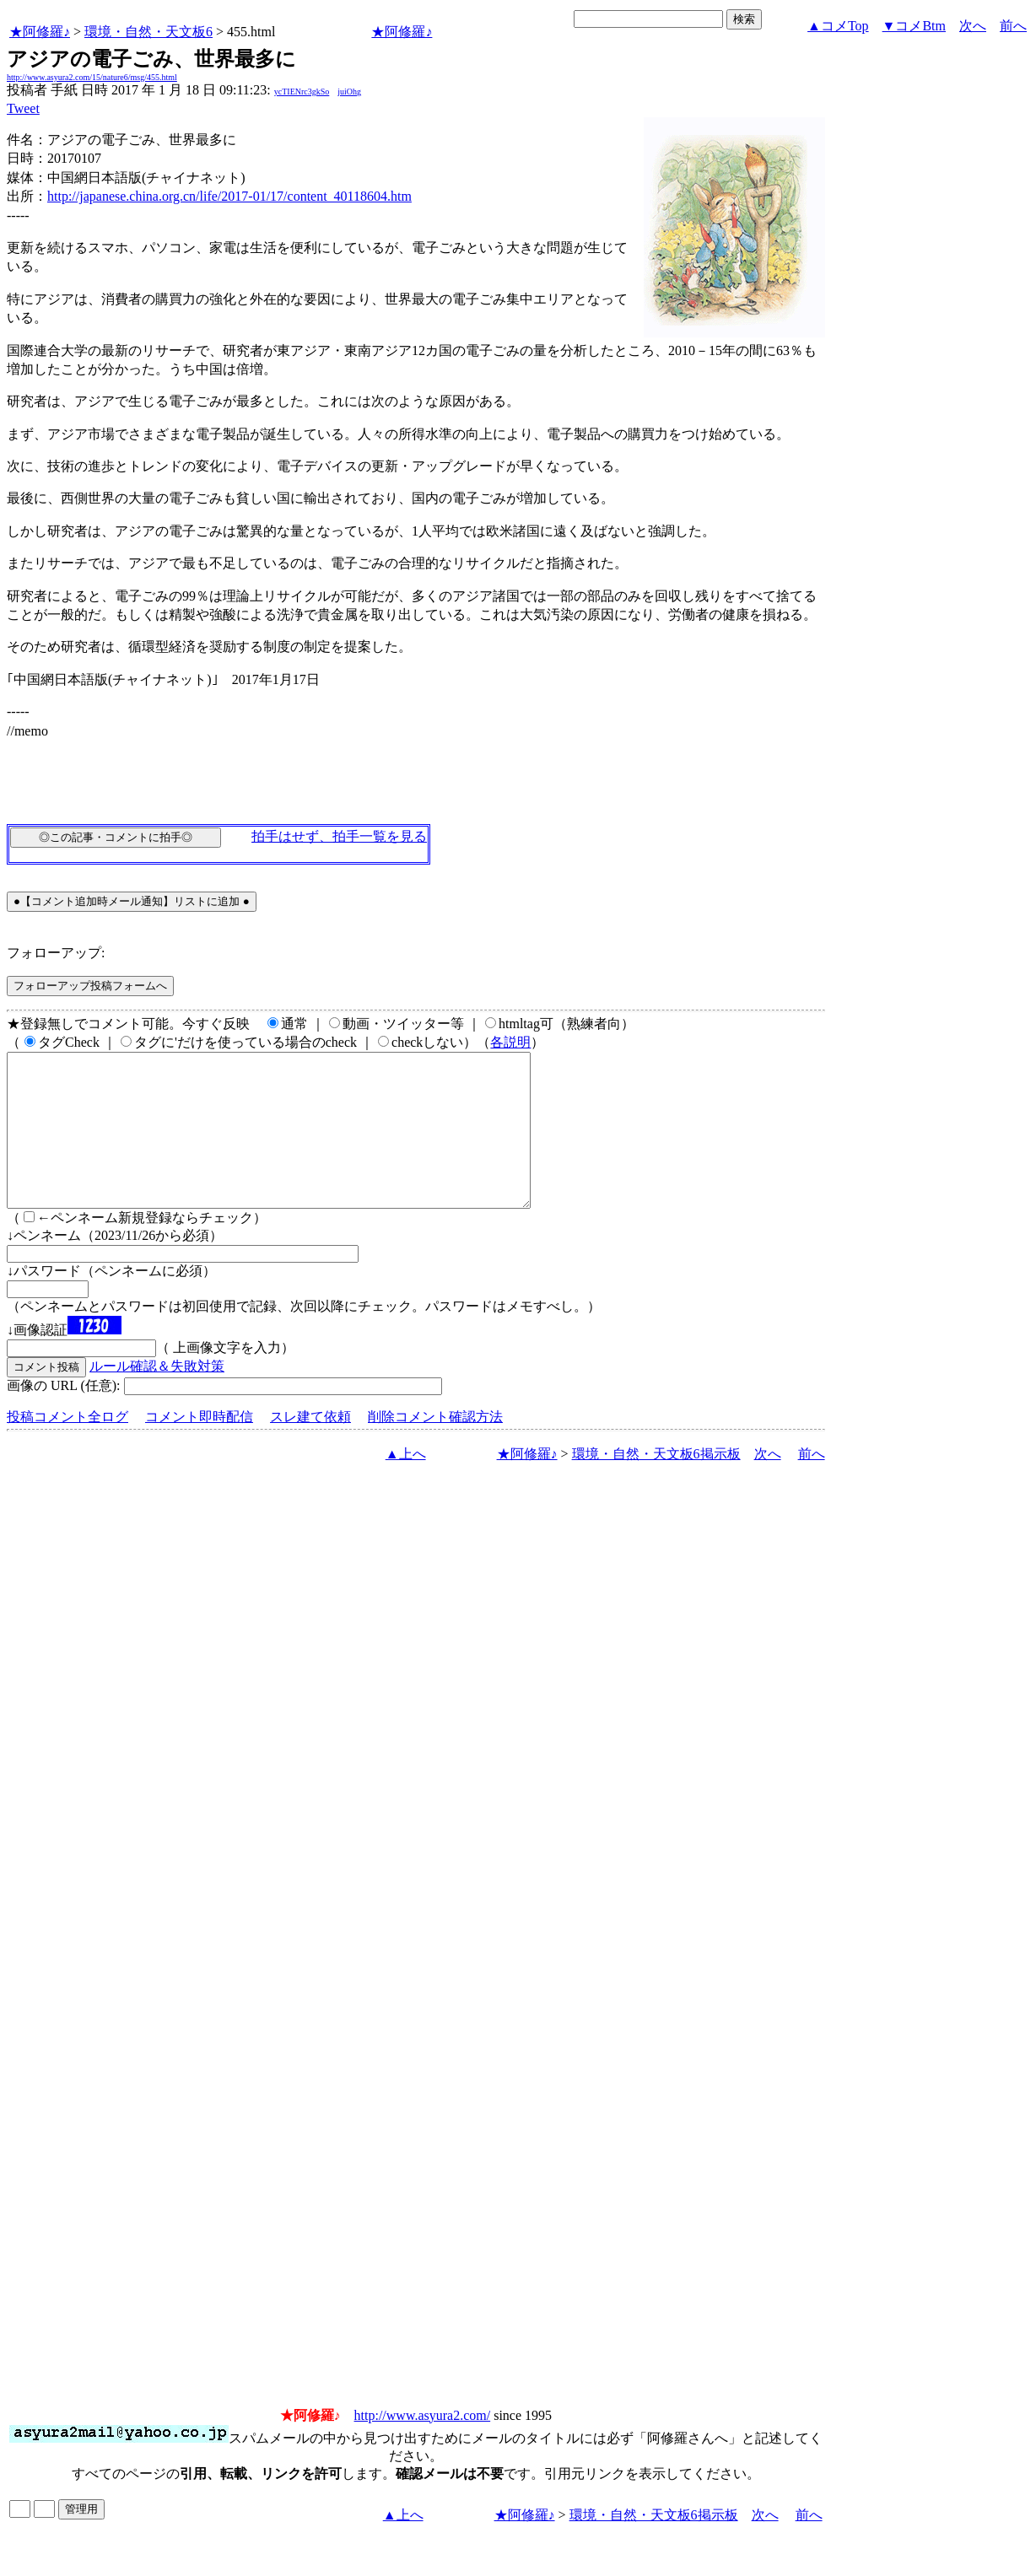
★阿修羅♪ (39, 31)
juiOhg (349, 91)
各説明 (510, 1042)
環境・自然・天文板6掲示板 (656, 1484)
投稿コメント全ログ (67, 1447)
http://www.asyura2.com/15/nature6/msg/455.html (92, 77)
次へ (972, 26)
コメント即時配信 (199, 1447)
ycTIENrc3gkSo (302, 91)
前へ (1013, 26)
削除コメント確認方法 (435, 1447)
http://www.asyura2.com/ (422, 2446)
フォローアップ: (56, 953)
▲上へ (406, 1484)
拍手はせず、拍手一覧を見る (339, 836)
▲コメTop (838, 26)
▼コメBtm (914, 26)
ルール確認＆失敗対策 (156, 1396)
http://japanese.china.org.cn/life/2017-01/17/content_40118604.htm (229, 196)
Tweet (23, 108)
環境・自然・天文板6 (148, 31)
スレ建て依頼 (310, 1447)
